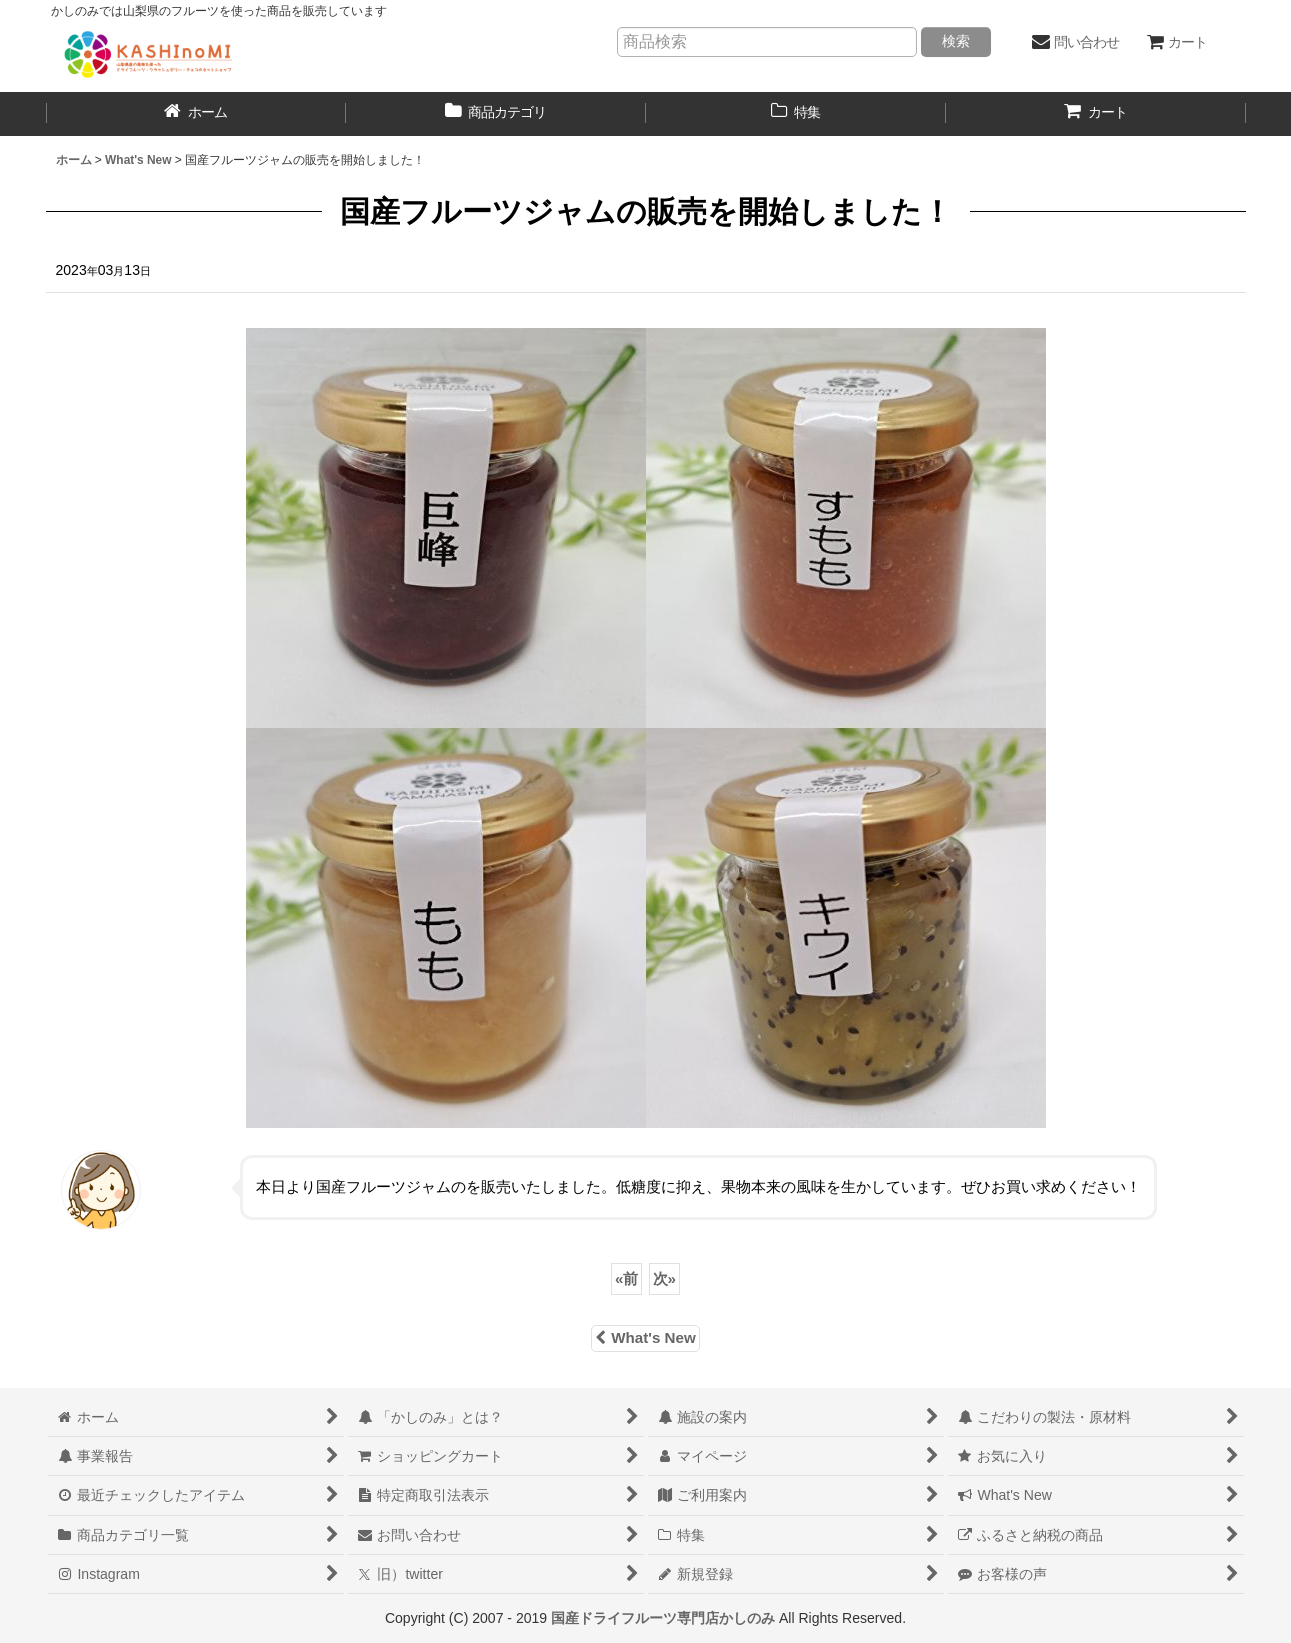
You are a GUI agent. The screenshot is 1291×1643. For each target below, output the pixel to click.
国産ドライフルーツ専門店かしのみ (663, 1618)
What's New (645, 1337)
